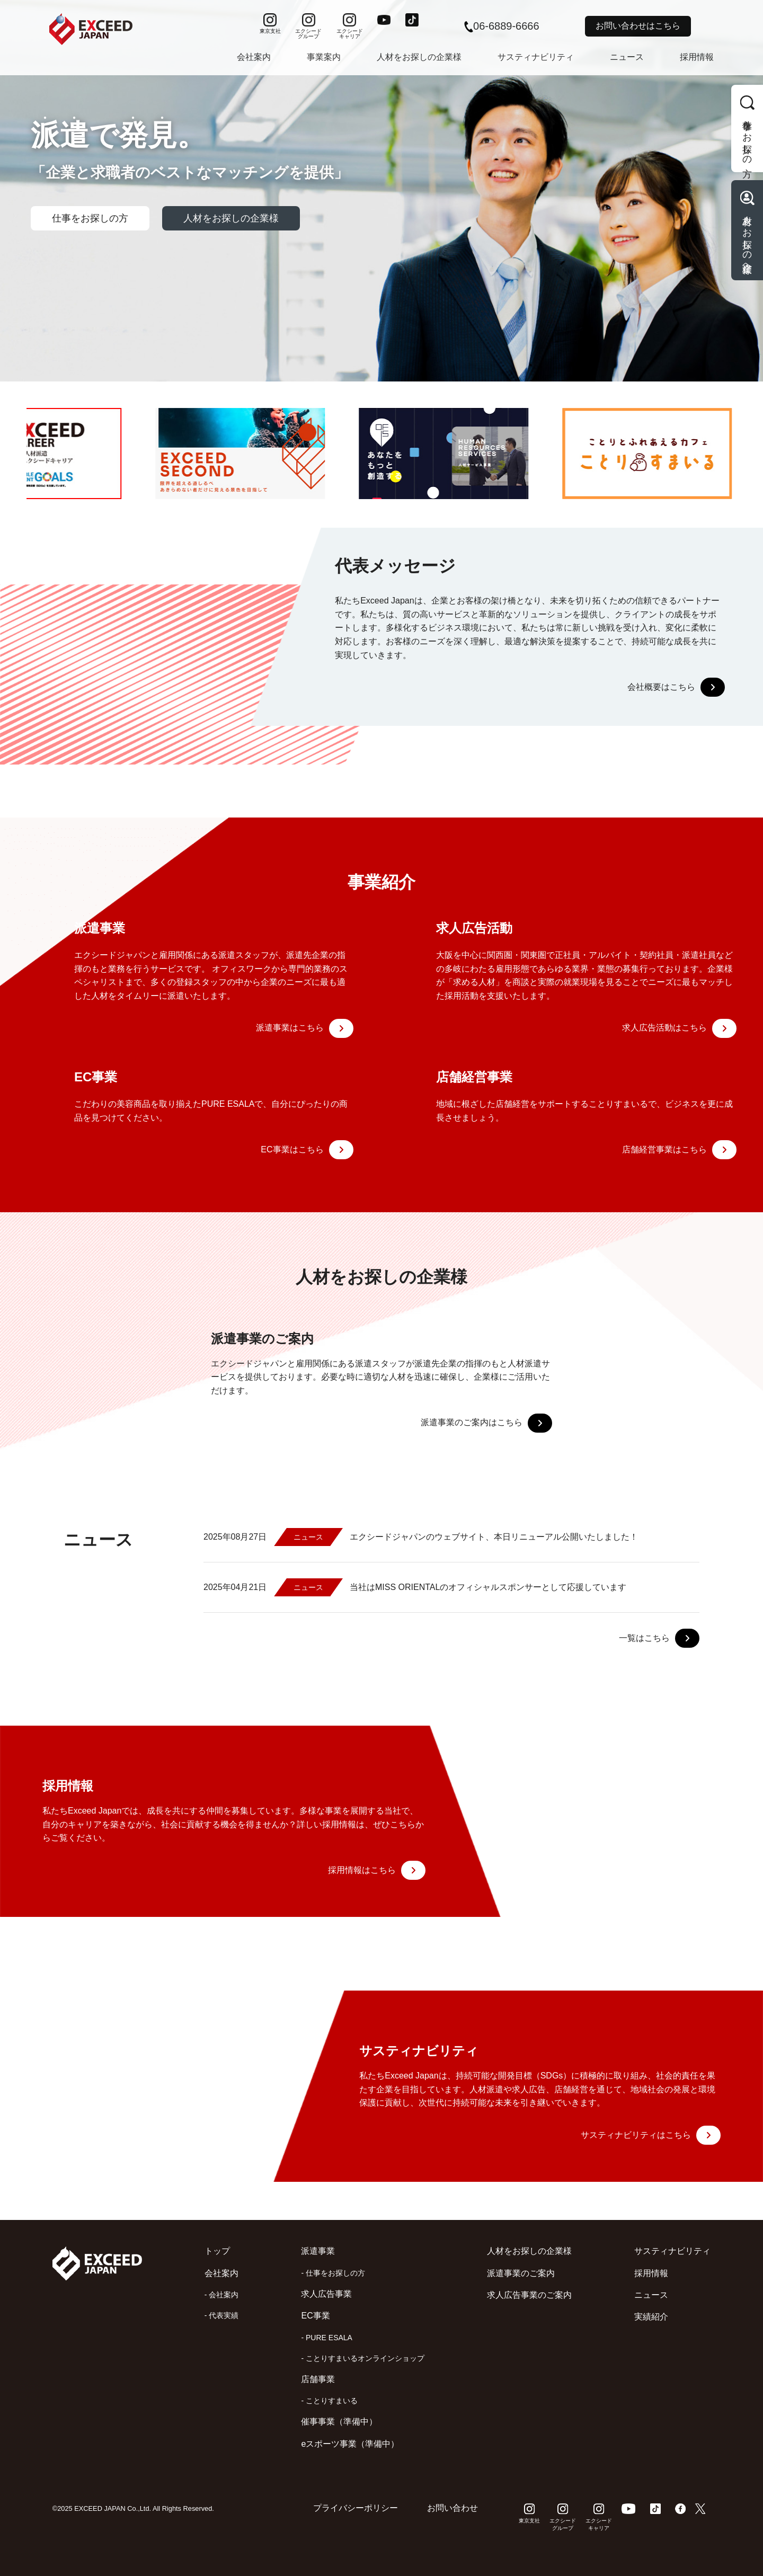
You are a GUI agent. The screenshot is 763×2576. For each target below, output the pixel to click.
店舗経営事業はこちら (679, 1149)
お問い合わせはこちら (638, 25)
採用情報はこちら (376, 1870)
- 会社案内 (222, 2294)
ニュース (627, 56)
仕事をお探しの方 (90, 218)
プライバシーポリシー (355, 2507)
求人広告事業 (326, 2293)
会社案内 (254, 56)
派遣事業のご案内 (521, 2273)
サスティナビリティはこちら (651, 2135)
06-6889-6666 (501, 26)
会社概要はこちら (676, 687)
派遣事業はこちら (304, 1028)
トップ (217, 2250)
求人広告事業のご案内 (529, 2294)
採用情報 (697, 56)
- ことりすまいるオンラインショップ (362, 2358)
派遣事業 (318, 2250)
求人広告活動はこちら (679, 1028)
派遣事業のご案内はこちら (486, 1423)
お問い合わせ (452, 2507)
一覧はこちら (659, 1638)
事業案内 (324, 56)
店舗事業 (318, 2379)
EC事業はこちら (307, 1149)
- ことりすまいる (329, 2400)
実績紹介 (651, 2316)
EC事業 (315, 2315)
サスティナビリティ (536, 56)
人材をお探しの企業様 (419, 56)
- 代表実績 (222, 2315)
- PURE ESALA (326, 2337)
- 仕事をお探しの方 (333, 2273)
